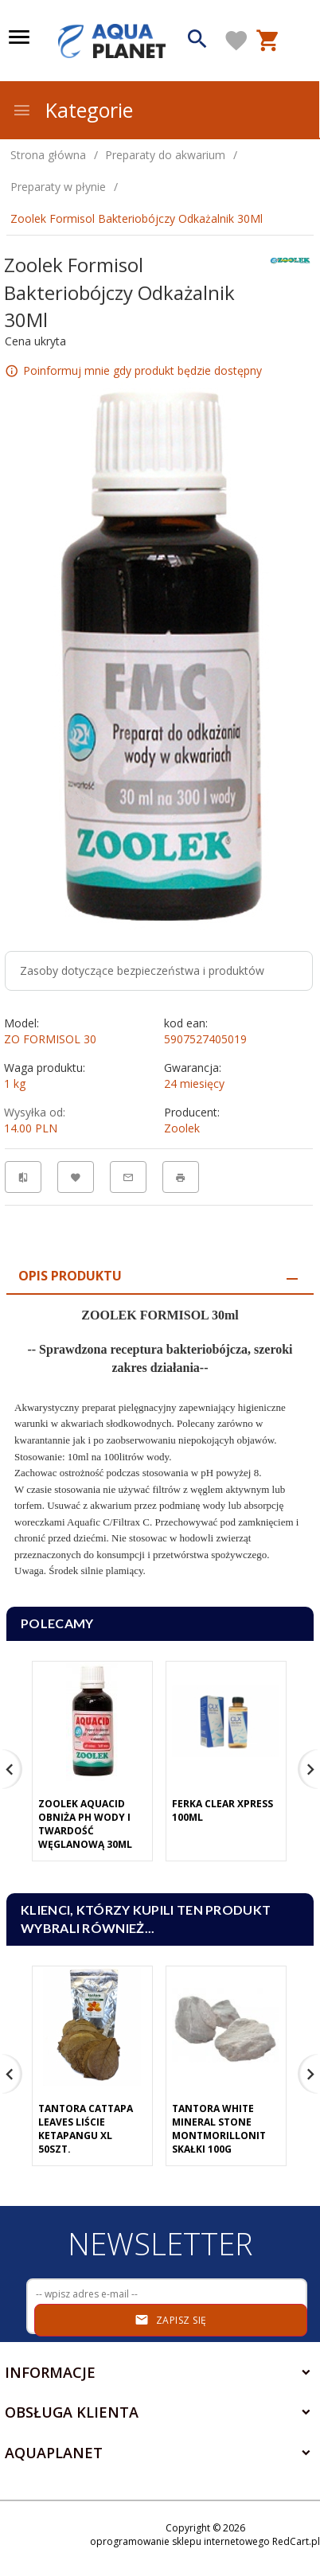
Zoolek (182, 1128)
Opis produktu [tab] (70, 1275)
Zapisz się (171, 2320)
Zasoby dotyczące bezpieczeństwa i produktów (142, 970)
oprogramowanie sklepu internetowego (180, 2541)
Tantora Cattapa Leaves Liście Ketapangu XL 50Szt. (85, 2129)
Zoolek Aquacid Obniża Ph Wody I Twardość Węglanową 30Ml (85, 1824)
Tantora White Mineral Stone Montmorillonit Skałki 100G (219, 2129)
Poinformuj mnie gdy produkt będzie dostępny (142, 370)
